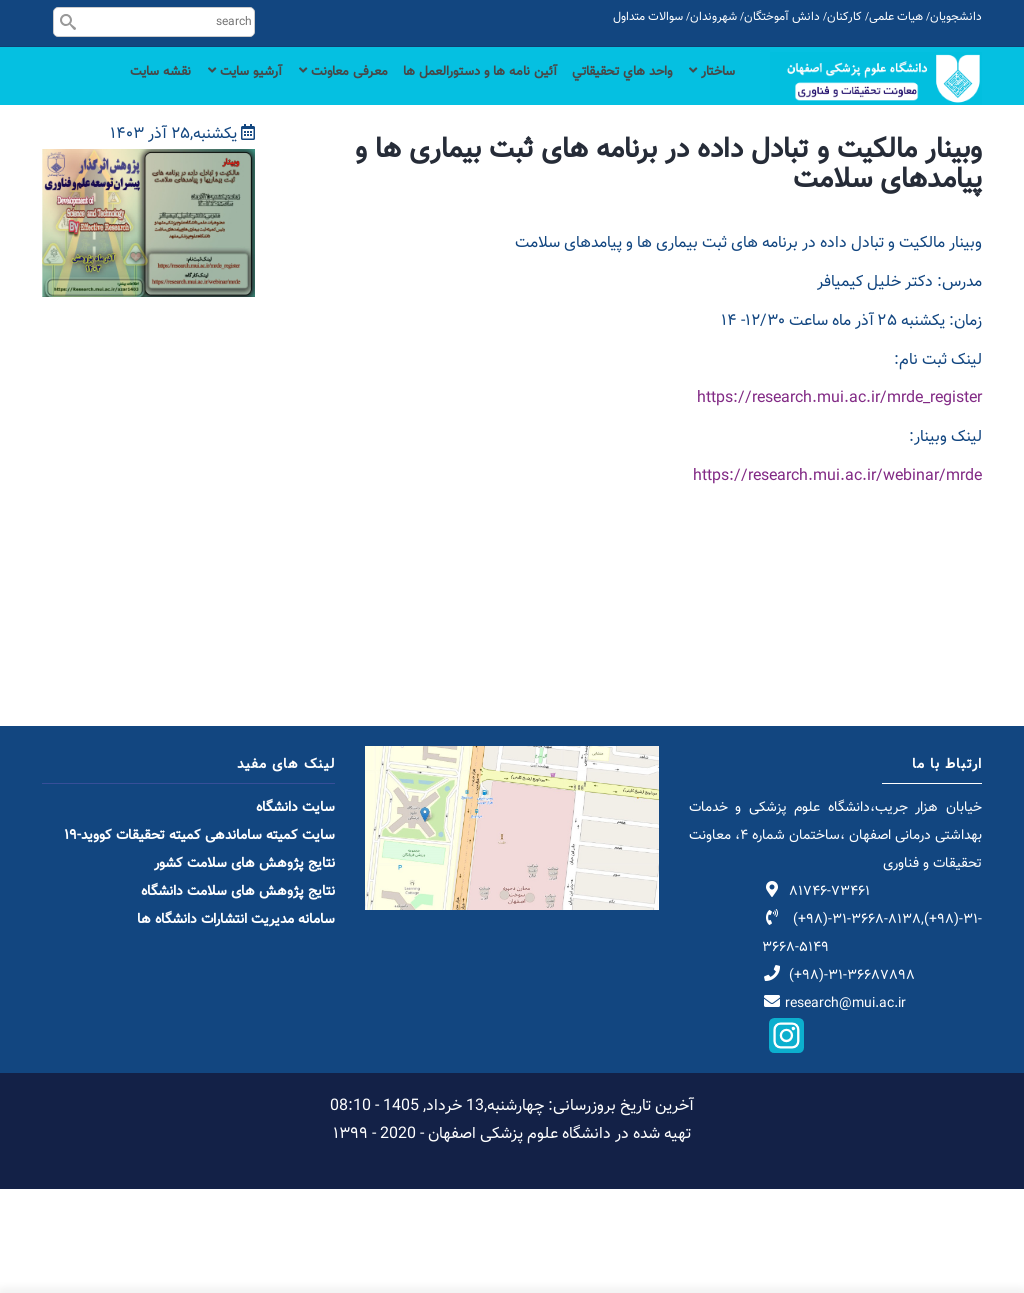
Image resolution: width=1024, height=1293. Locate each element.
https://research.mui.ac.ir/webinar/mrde (837, 580)
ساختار (708, 92)
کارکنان (844, 17)
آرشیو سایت (188, 92)
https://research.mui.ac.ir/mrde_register (839, 502)
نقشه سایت (700, 173)
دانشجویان (956, 17)
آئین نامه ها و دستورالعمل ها (448, 92)
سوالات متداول (648, 17)
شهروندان (713, 17)
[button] (148, 266)
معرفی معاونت (297, 92)
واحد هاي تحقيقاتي (607, 92)
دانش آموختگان (782, 17)
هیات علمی (896, 17)
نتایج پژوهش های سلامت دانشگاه (238, 996)
